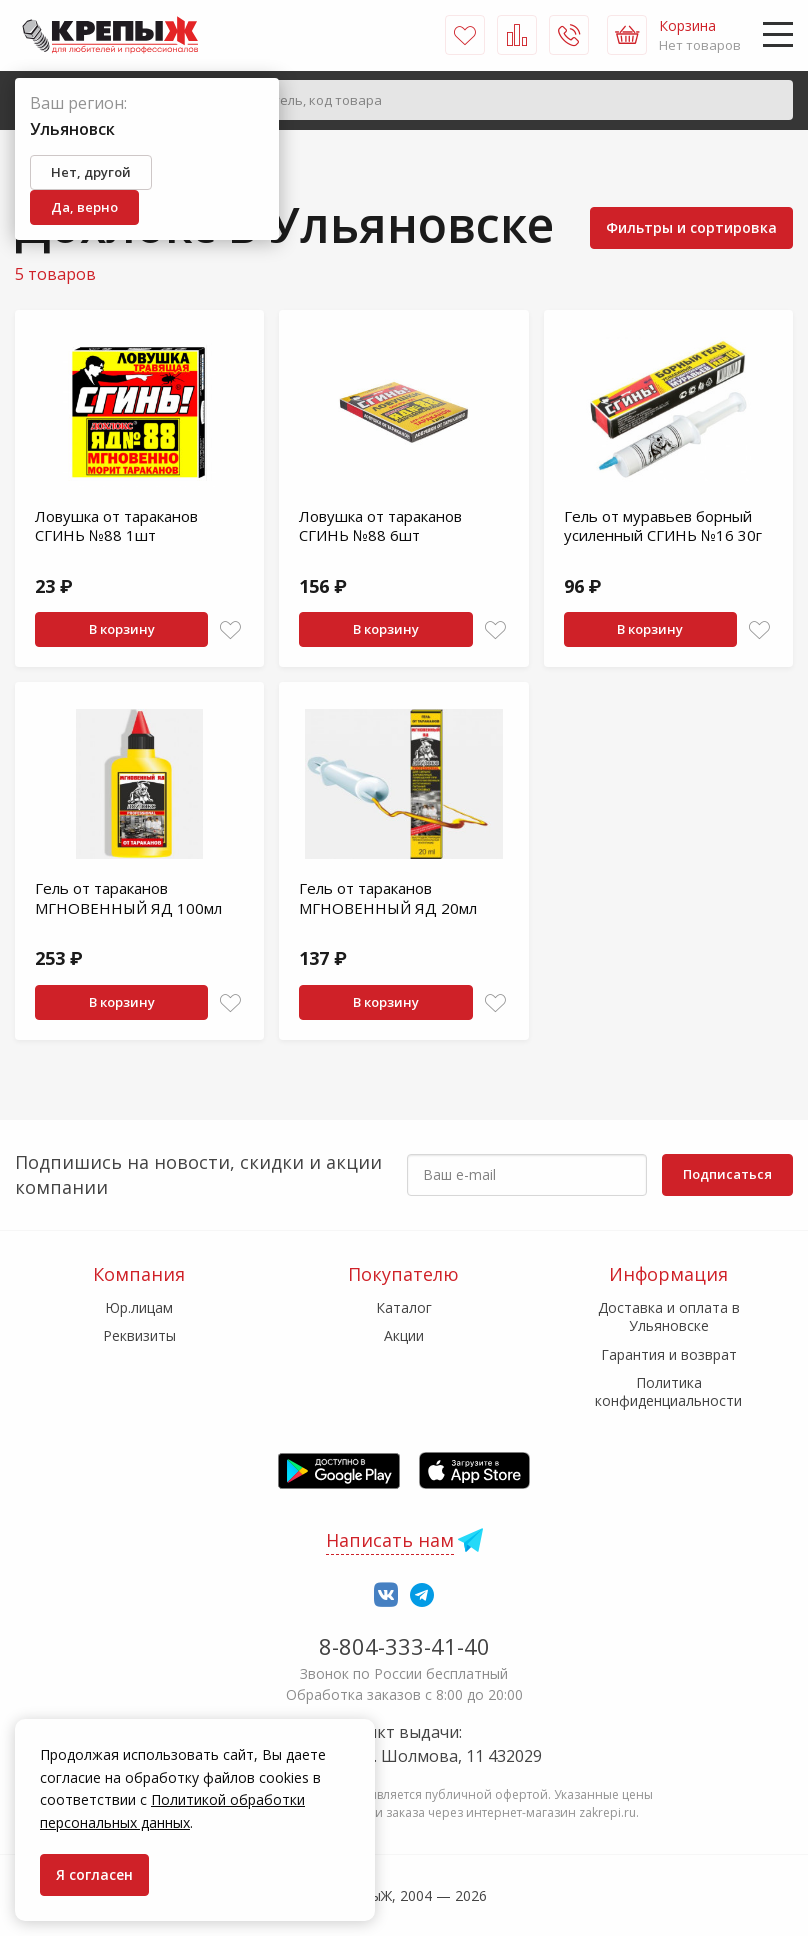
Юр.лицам (139, 1307)
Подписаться (727, 1174)
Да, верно (84, 207)
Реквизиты (139, 1335)
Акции (404, 1335)
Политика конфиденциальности (668, 1391)
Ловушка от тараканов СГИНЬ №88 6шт (380, 526)
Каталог (404, 1307)
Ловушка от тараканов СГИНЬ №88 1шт (116, 526)
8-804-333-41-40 (404, 1646)
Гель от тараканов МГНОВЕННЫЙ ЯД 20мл (388, 898)
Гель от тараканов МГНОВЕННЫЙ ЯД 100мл (128, 898)
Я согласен (94, 1874)
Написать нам (390, 1540)
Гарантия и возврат (669, 1354)
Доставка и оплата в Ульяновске (669, 1316)
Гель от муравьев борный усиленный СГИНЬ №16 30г (663, 526)
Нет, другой (91, 172)
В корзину (122, 629)
